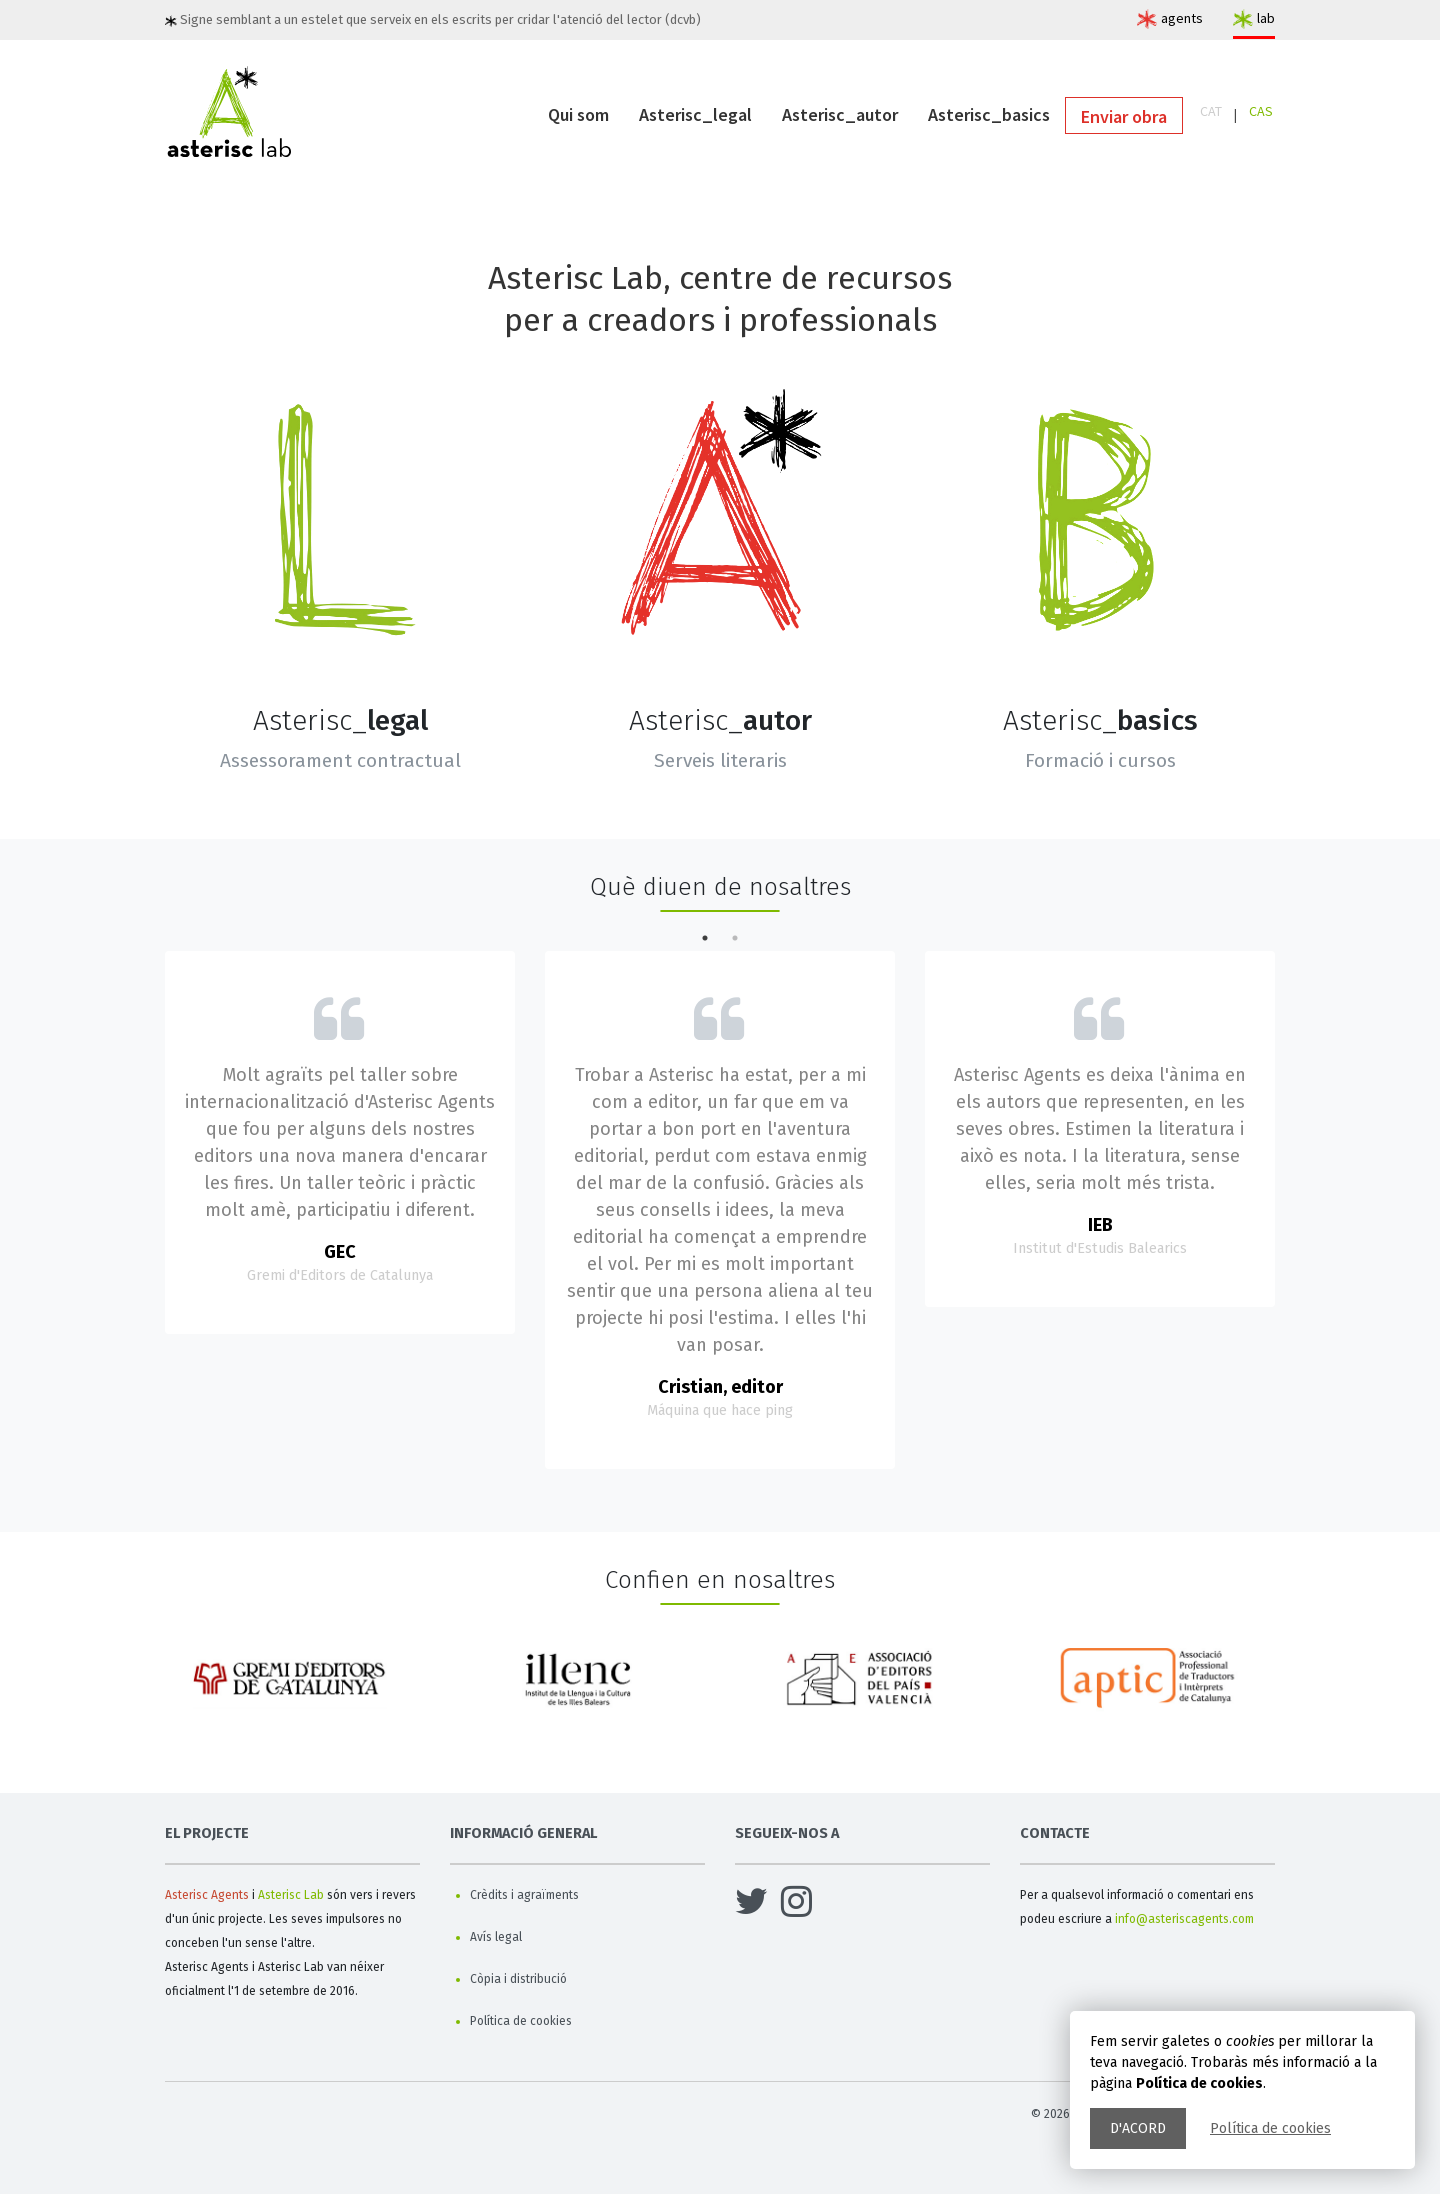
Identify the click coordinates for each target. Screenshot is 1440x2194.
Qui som (578, 114)
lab (1266, 18)
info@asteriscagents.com (1184, 1919)
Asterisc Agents (207, 1895)
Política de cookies (1270, 2128)
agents (1182, 18)
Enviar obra (1124, 116)
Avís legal (496, 1937)
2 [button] (735, 938)
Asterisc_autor (840, 114)
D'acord (1138, 2128)
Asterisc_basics (989, 114)
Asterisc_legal (695, 114)
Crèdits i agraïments (524, 1895)
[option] (292, 1686)
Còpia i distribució (518, 1979)
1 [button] (705, 938)
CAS (1261, 111)
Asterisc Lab (291, 1895)
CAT (1211, 111)
